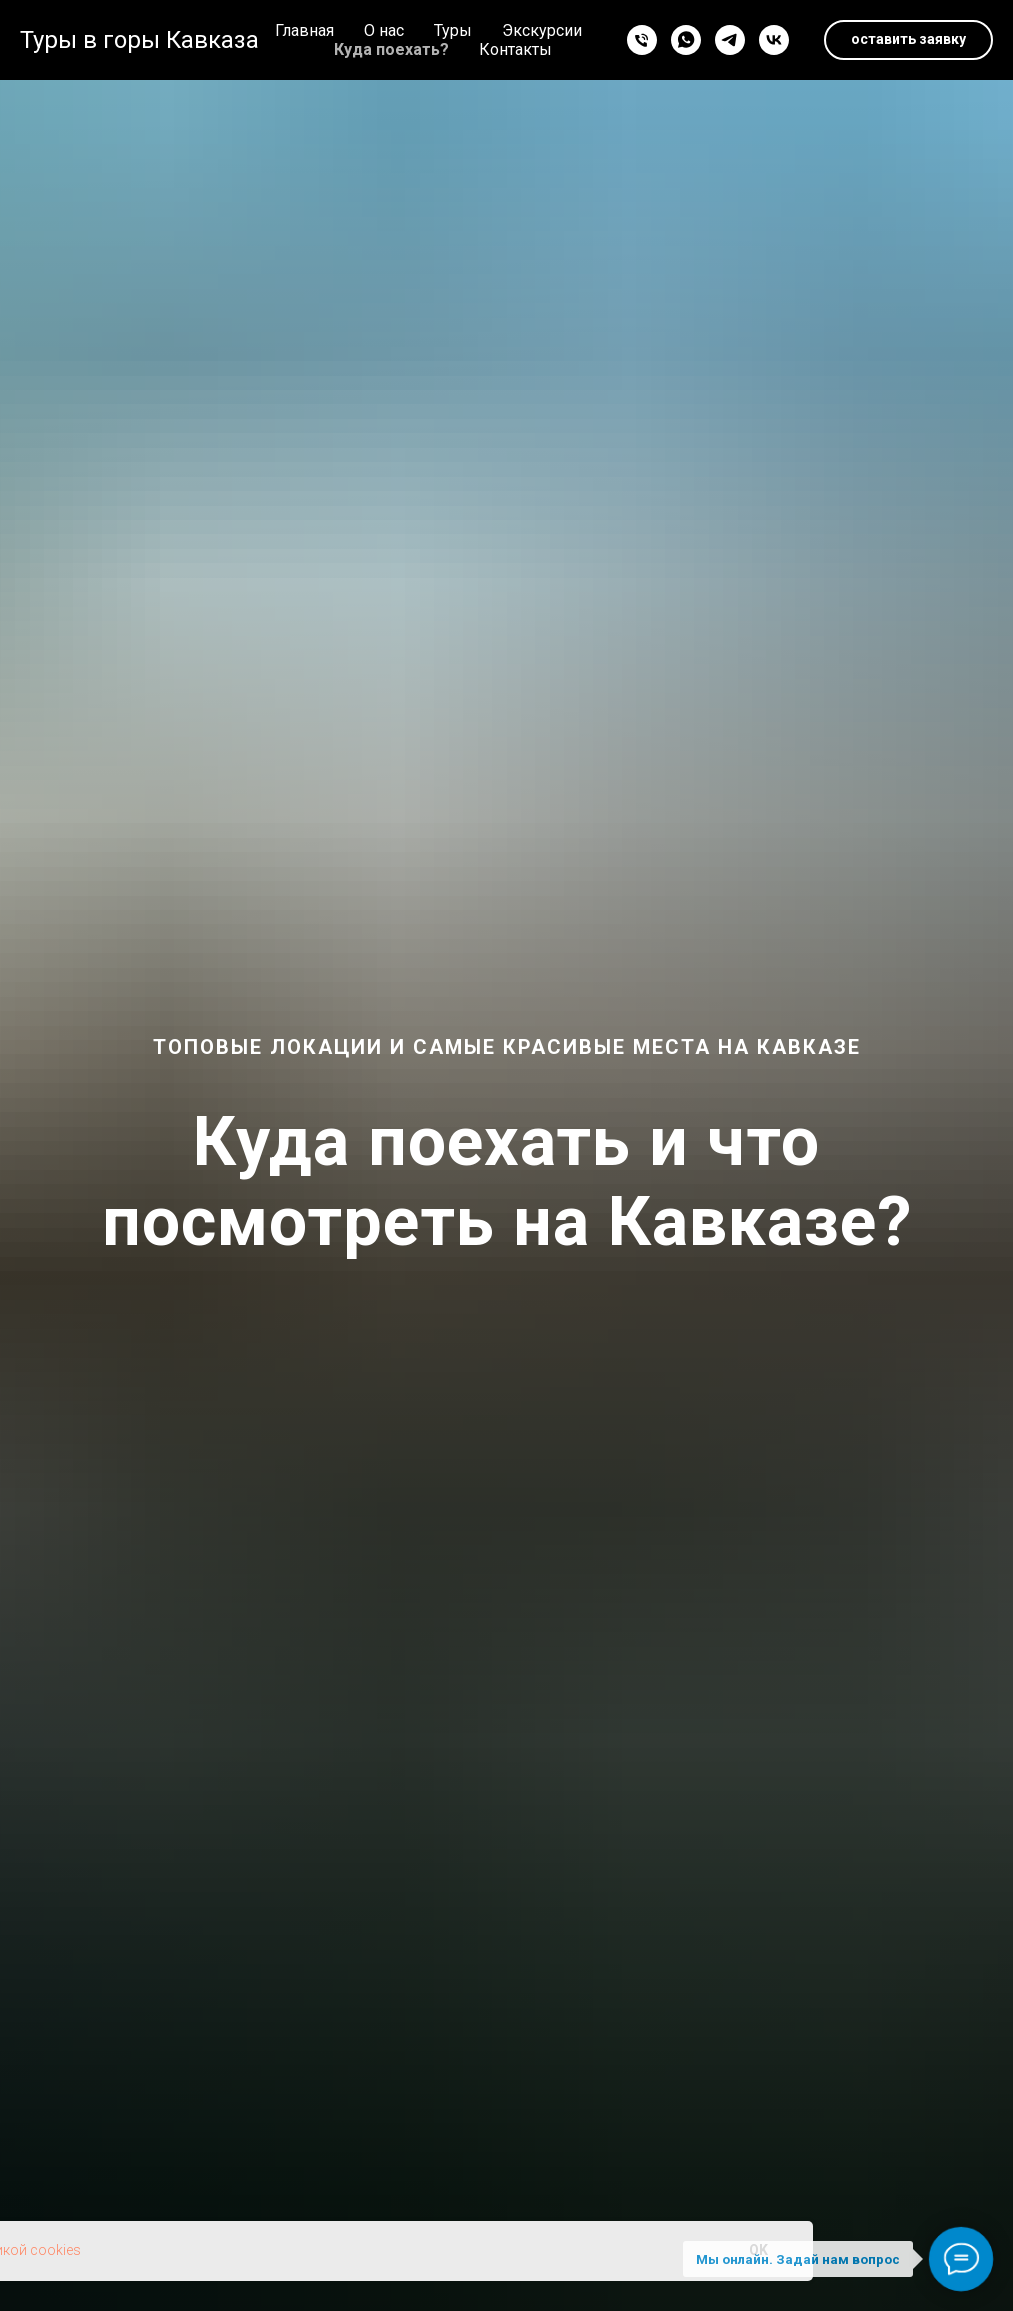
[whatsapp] (686, 40)
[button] (908, 40)
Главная (304, 30)
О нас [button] (384, 30)
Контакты (515, 49)
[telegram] (730, 40)
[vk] (774, 40)
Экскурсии (542, 30)
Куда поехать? (391, 49)
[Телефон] (642, 40)
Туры (453, 30)
